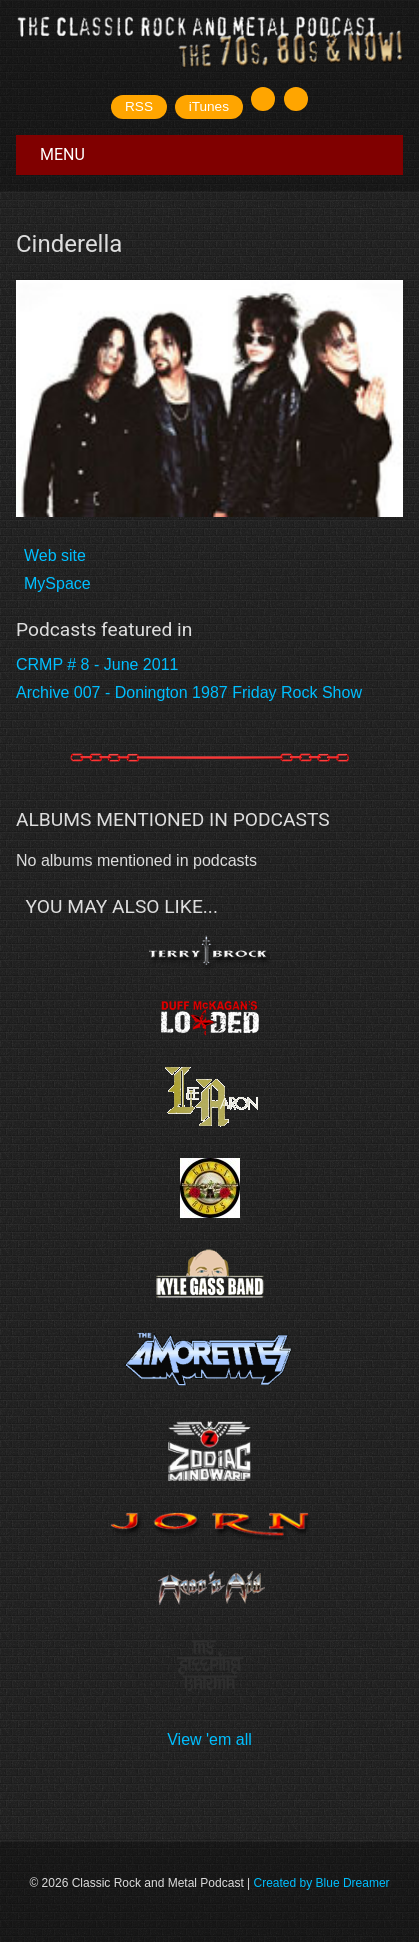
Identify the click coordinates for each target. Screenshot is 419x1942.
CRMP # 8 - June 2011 (97, 664)
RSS (139, 106)
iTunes (209, 106)
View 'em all (209, 1739)
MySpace (57, 583)
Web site (55, 555)
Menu (62, 154)
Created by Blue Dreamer (322, 1883)
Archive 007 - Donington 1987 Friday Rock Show (189, 692)
